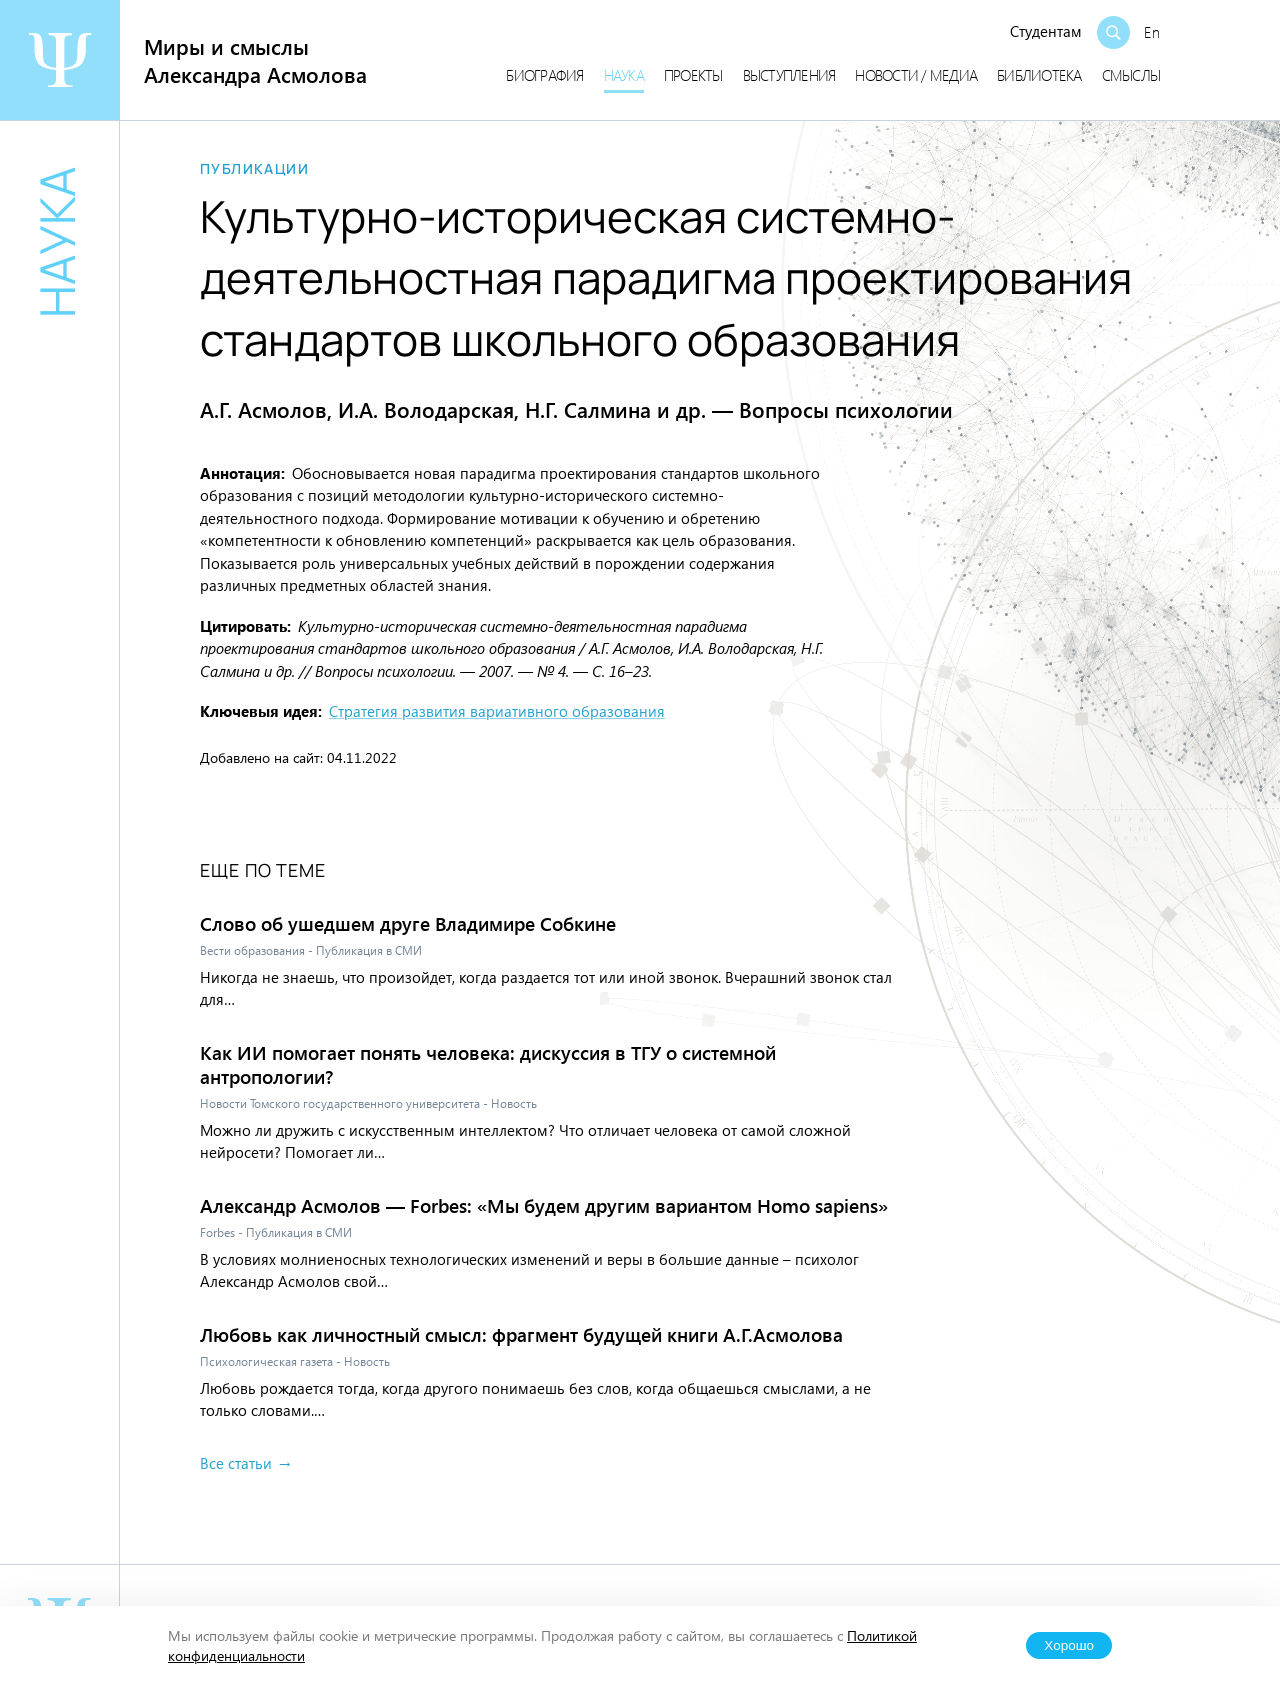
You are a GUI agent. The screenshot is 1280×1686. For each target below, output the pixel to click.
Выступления (789, 75)
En (1152, 32)
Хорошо (1069, 1645)
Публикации (254, 169)
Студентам (1046, 31)
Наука (624, 75)
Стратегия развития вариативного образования (497, 711)
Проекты (693, 75)
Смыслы (1131, 75)
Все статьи (236, 1463)
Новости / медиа (916, 75)
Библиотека (1039, 75)
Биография (544, 75)
